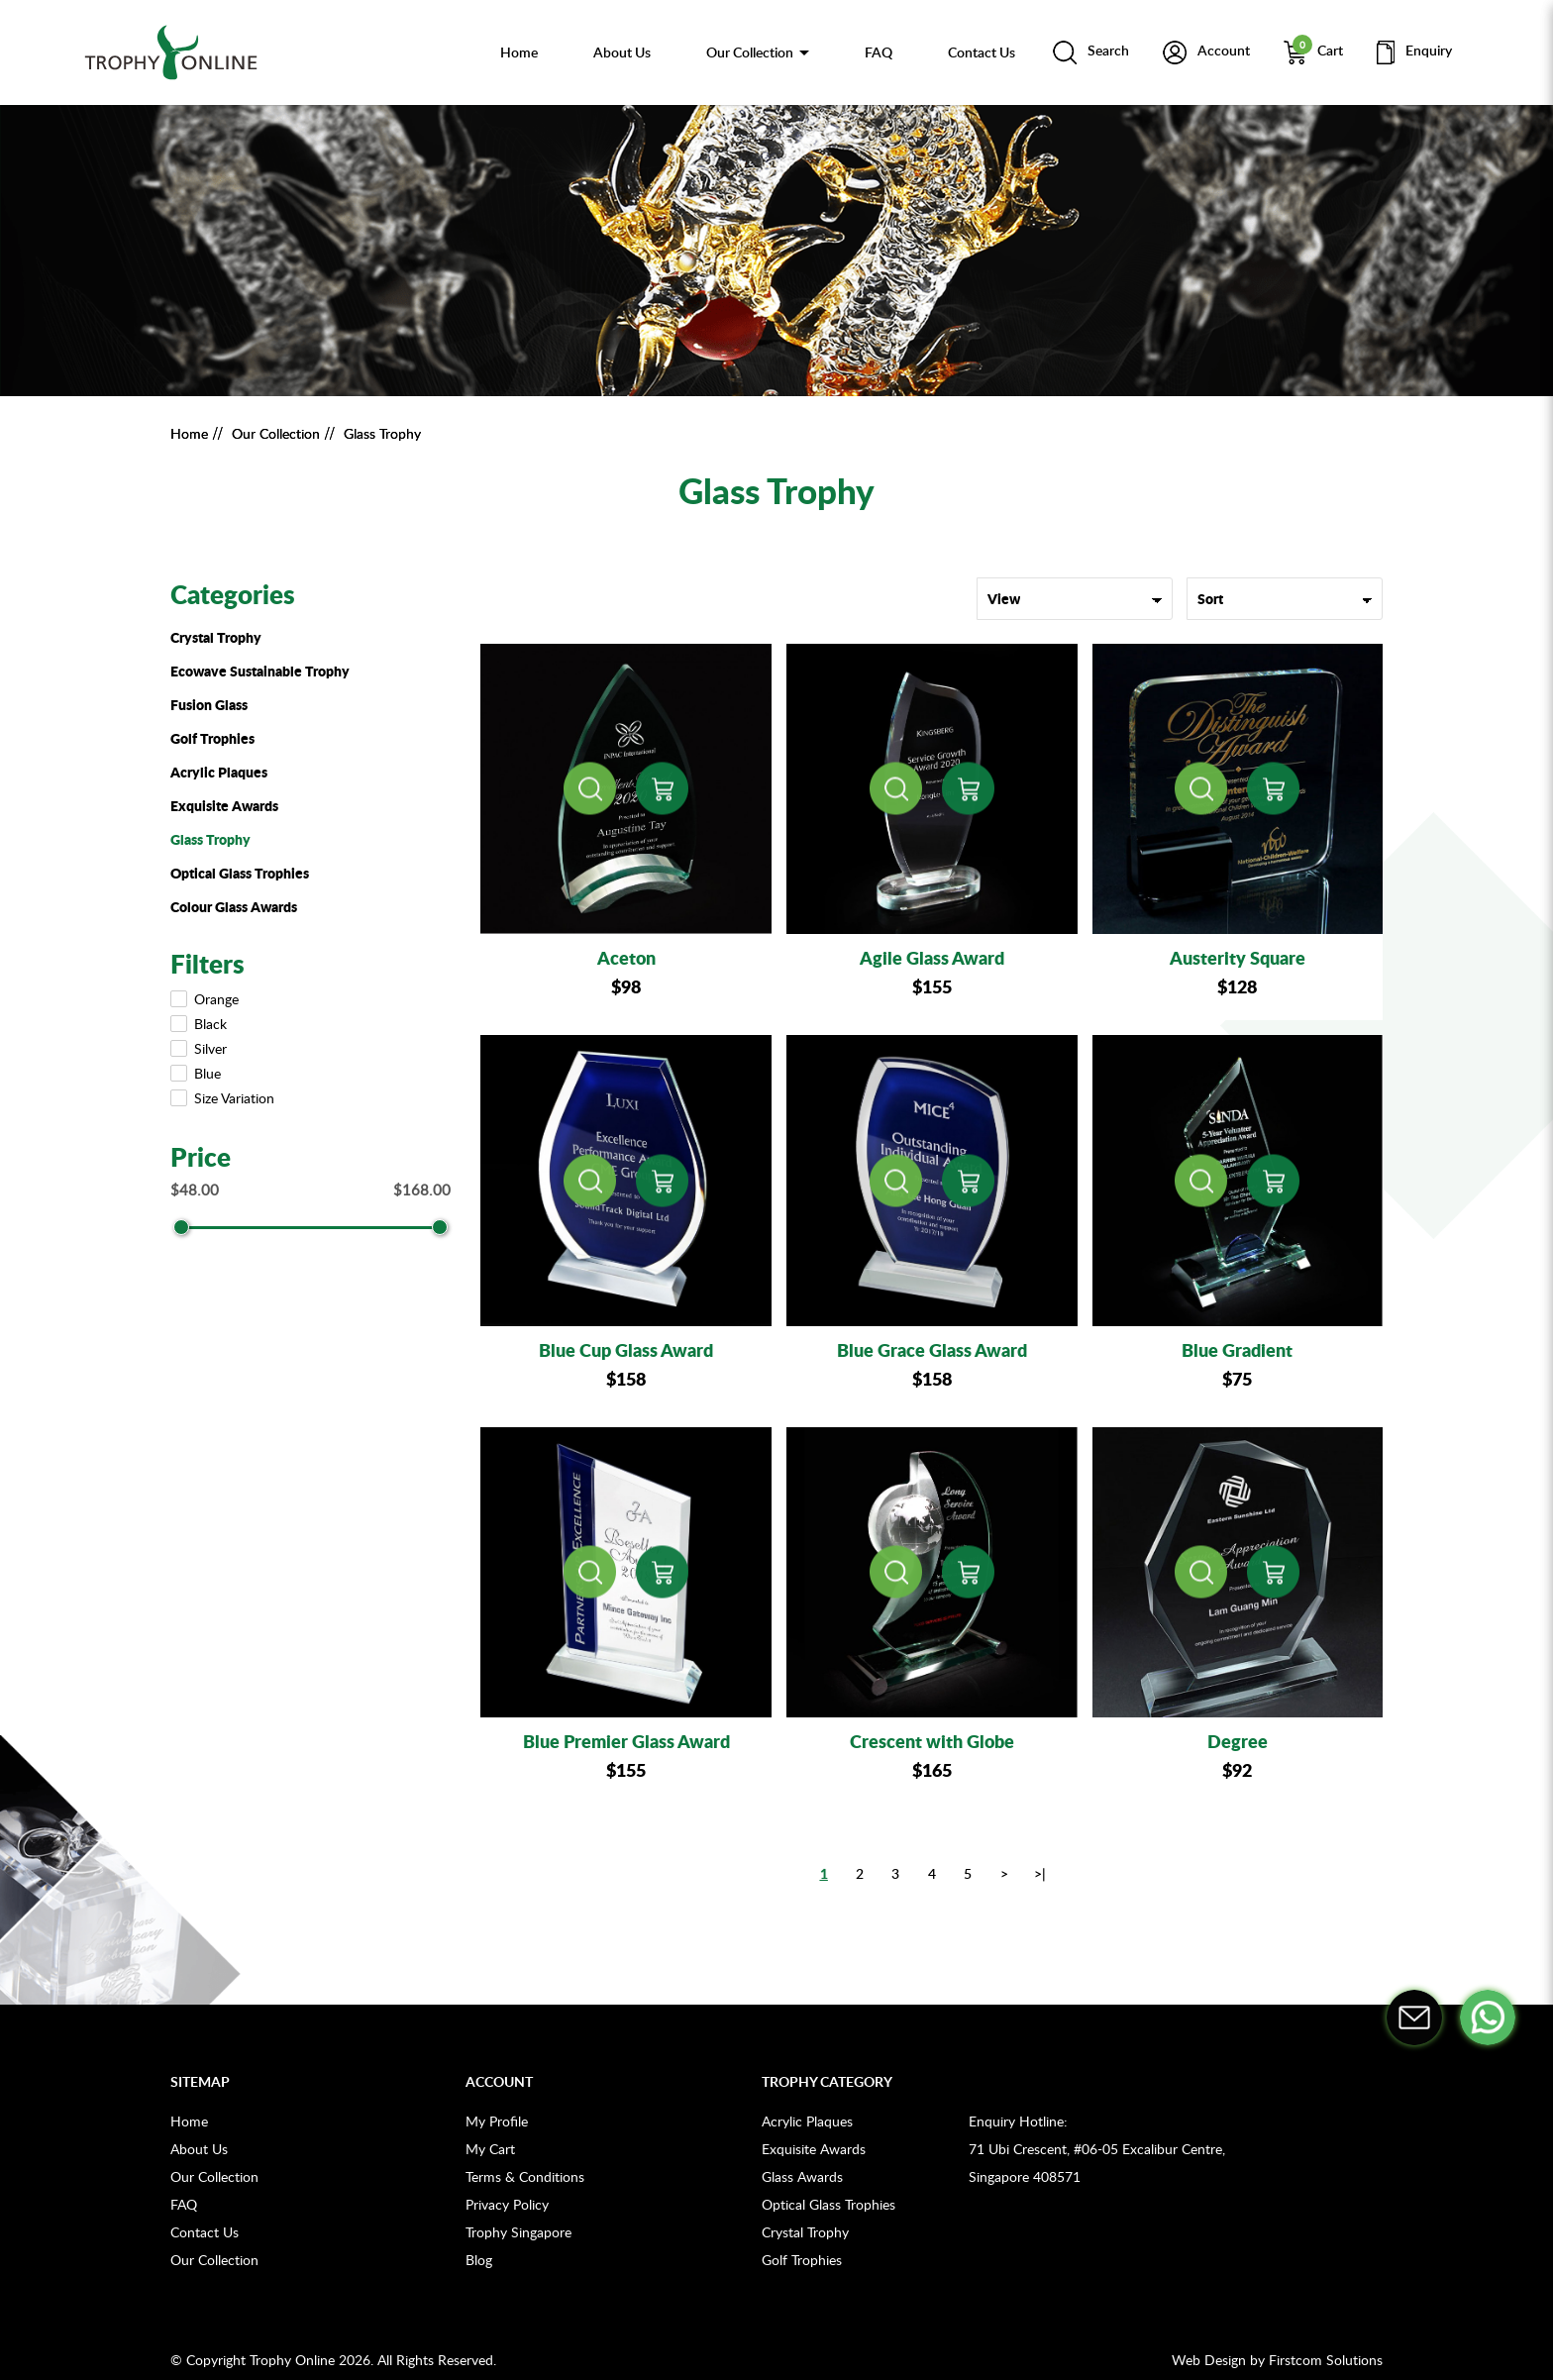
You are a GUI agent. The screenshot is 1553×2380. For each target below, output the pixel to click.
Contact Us (204, 2232)
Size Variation (224, 1097)
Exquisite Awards (224, 805)
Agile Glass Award (932, 958)
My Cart (490, 2148)
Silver (200, 1048)
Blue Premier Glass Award (626, 1741)
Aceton (626, 958)
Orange (206, 998)
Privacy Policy (507, 2204)
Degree (1237, 1741)
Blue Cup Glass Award (626, 1350)
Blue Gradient (1237, 1350)
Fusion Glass (209, 704)
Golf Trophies (212, 738)
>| (1040, 1873)
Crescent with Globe (932, 1741)
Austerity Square (1237, 958)
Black (200, 1023)
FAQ (183, 2204)
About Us (199, 2148)
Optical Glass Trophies (239, 872)
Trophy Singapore (518, 2232)
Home (189, 433)
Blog (479, 2259)
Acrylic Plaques (218, 771)
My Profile (497, 2121)
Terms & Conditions (525, 2176)
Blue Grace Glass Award (932, 1350)
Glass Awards (802, 2176)
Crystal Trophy (215, 637)
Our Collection (276, 433)
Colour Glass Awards (233, 906)
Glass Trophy (382, 433)
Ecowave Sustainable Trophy (260, 670)
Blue (197, 1073)
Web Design (1209, 2359)
